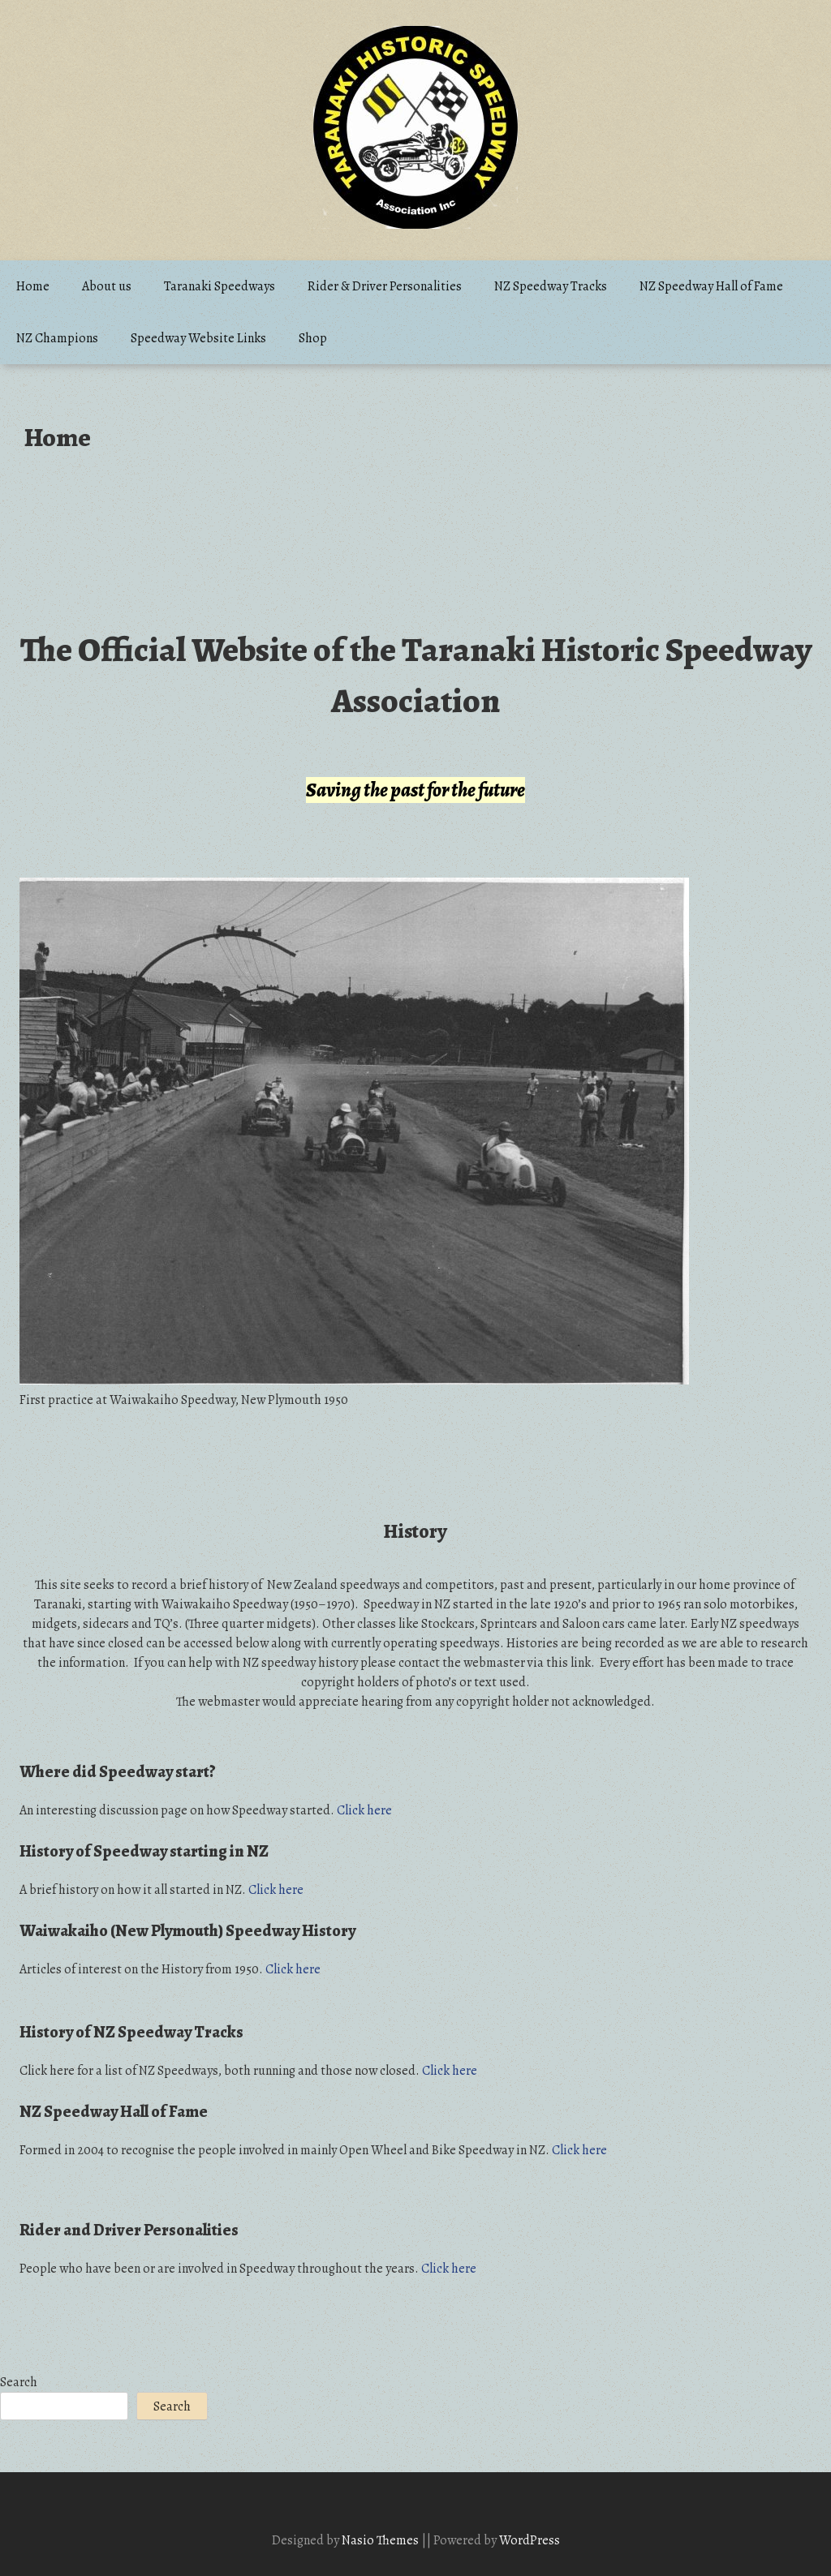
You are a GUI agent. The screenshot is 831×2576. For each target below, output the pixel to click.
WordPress (529, 2540)
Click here (364, 1810)
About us (106, 286)
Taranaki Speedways (219, 286)
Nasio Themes (381, 2540)
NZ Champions (57, 338)
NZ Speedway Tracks (550, 286)
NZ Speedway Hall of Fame (711, 286)
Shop (313, 338)
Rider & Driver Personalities (385, 286)
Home (33, 286)
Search (18, 2382)
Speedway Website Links (198, 338)
